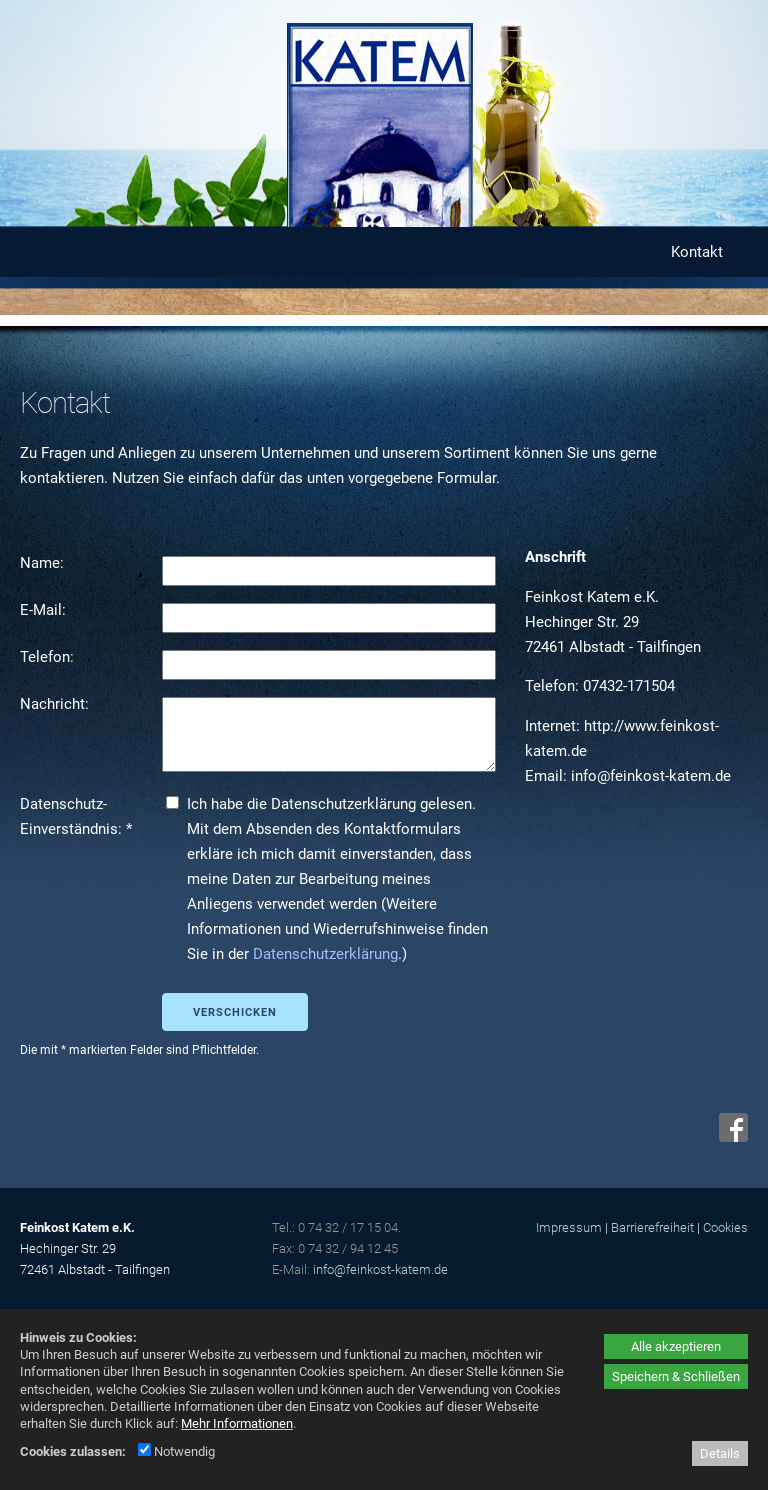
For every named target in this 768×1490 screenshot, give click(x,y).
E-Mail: (45, 610)
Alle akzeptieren (676, 1346)
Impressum (569, 1227)
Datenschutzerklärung (325, 954)
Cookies (725, 1227)
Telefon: (49, 657)
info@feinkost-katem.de (380, 1269)
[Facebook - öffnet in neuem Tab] (731, 1137)
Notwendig (176, 1451)
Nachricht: (56, 704)
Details (720, 1453)
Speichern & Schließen (676, 1376)
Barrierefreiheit (652, 1227)
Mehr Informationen (237, 1423)
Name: (44, 563)
